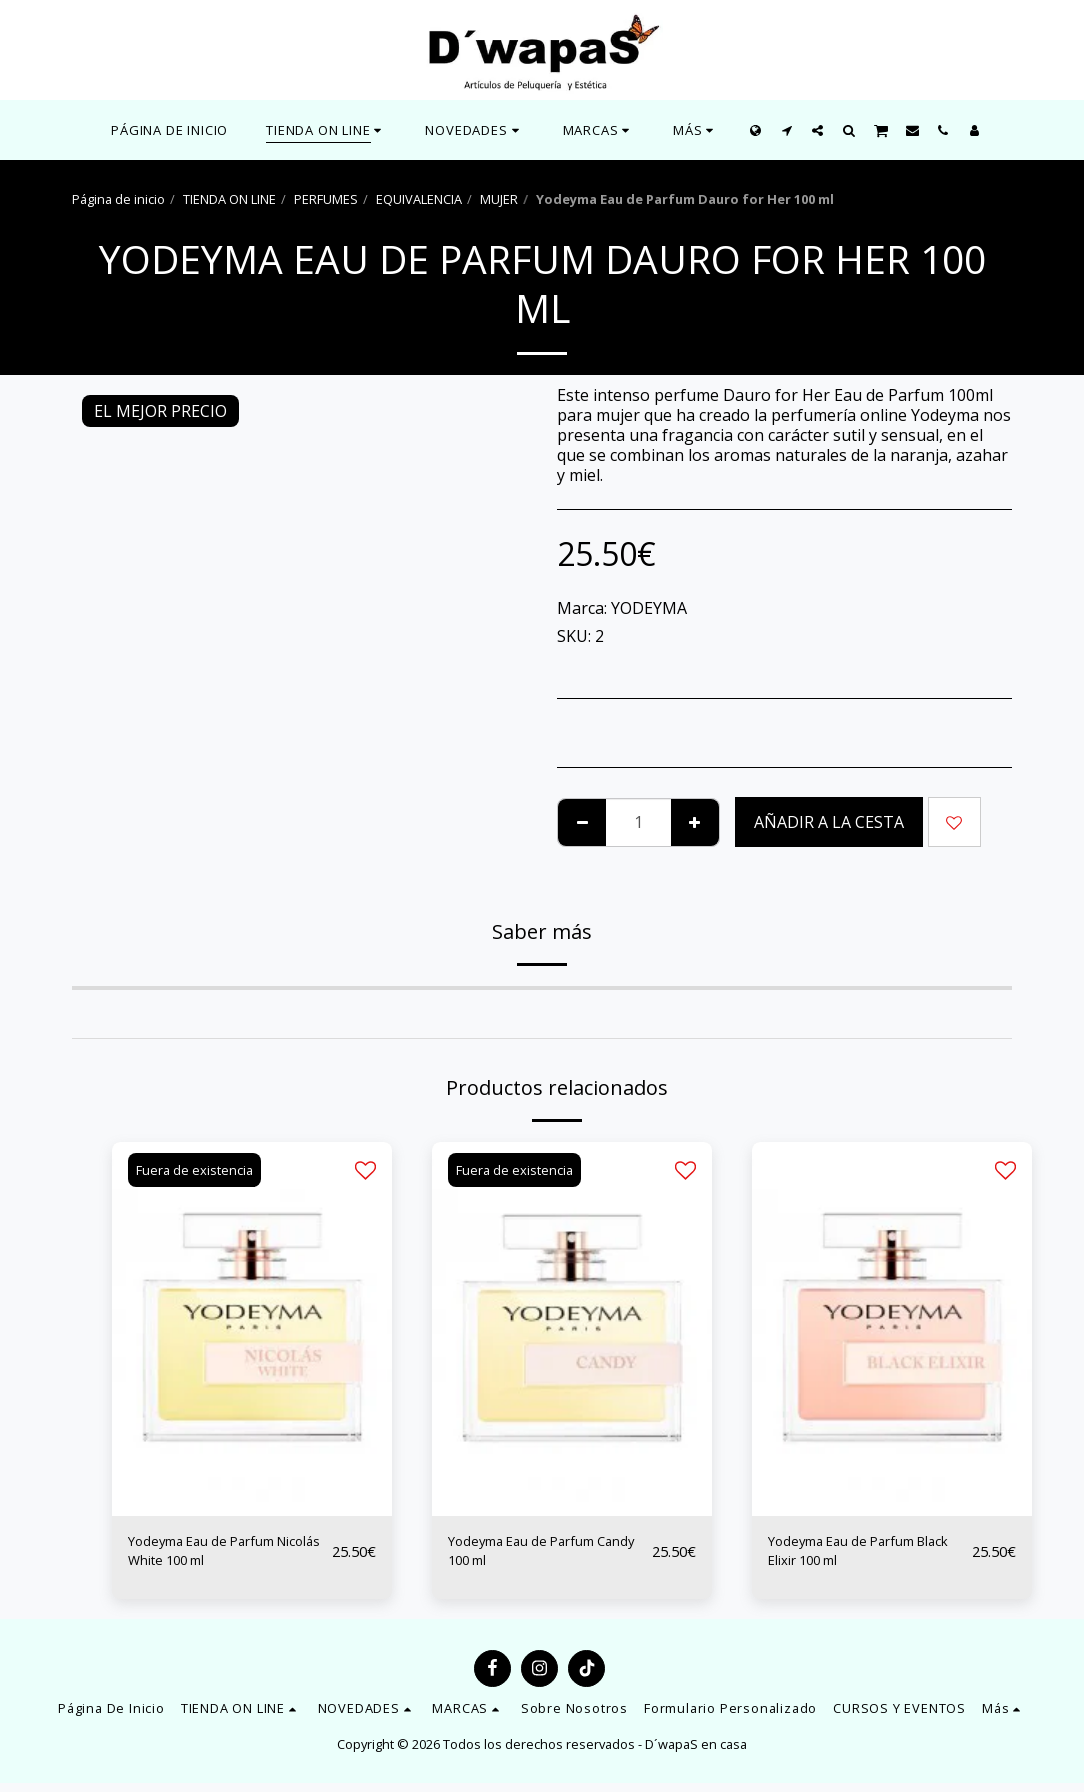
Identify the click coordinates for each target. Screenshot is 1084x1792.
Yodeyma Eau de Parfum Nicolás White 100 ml (219, 1556)
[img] (252, 1328)
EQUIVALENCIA (419, 199)
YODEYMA (649, 608)
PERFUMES (326, 199)
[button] (474, 130)
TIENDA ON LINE (229, 199)
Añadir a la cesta (829, 822)
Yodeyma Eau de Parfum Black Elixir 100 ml (859, 1556)
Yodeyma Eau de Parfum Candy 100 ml (539, 1556)
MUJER (499, 199)
